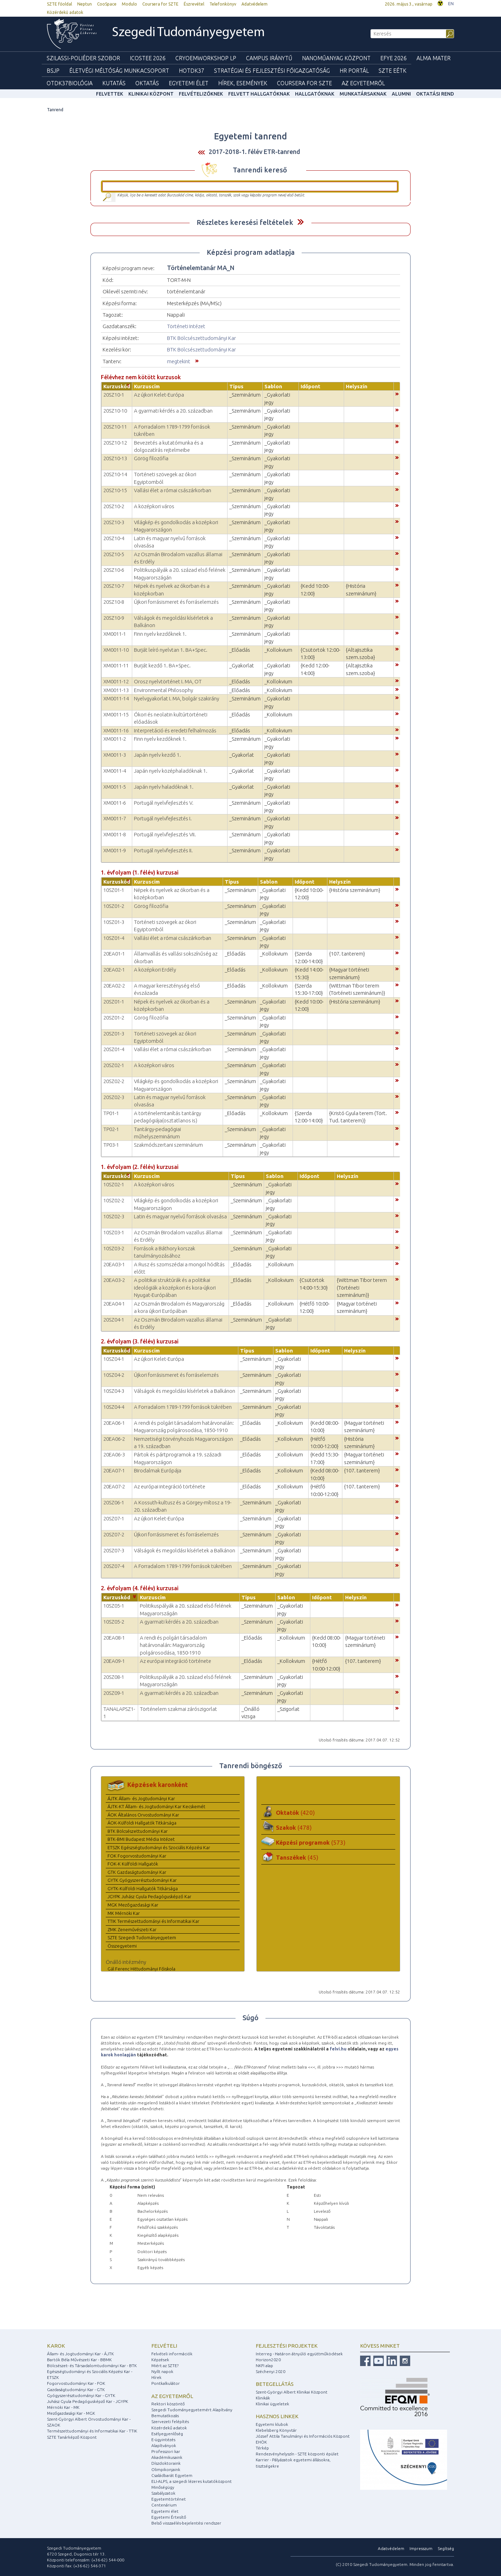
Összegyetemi (122, 1945)
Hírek (156, 2377)
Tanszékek (297, 1857)
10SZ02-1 (113, 1184)
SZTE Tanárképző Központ (72, 2437)
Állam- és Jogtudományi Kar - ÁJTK (80, 2353)
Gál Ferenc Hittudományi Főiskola (141, 1968)
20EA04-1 (114, 1304)
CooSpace (107, 4)
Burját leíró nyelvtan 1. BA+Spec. (170, 650)
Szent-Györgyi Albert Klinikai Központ (291, 2392)
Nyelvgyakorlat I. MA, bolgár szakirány (176, 698)
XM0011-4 (114, 771)
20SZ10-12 (115, 443)
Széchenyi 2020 (270, 2371)
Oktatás (147, 83)
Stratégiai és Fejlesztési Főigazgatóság (272, 70)
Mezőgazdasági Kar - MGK (71, 2413)
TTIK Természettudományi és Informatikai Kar (153, 1921)
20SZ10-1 (113, 395)
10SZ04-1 (113, 1359)
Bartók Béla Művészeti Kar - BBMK (79, 2359)
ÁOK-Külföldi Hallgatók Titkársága (142, 1822)
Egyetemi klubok (272, 2424)
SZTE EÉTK (392, 70)
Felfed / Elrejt (300, 222)
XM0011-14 (116, 698)
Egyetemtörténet (168, 2499)
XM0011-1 (114, 634)
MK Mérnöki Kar (124, 1913)
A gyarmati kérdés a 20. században (173, 411)
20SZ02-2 (113, 1081)
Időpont (310, 386)
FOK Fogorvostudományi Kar (137, 1855)
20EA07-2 (114, 1486)
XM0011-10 (116, 650)
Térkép (262, 2448)
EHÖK (261, 2442)
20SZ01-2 (113, 1018)
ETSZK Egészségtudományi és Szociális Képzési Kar (159, 1847)
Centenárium (164, 2505)
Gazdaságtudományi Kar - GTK (76, 2389)
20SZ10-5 (113, 554)
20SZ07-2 (113, 1534)
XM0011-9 (114, 850)
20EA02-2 (114, 986)
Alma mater (433, 58)
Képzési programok (310, 1842)
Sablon (273, 386)
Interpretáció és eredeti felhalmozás (175, 730)
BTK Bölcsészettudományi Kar (201, 338)
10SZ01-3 (113, 922)
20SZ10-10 (115, 411)
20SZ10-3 (113, 522)
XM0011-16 (116, 730)
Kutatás (114, 83)
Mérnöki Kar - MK (63, 2407)
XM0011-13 (116, 690)
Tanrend (55, 109)
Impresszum (420, 2548)
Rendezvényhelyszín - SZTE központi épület (297, 2454)
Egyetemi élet (188, 83)
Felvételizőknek (201, 94)
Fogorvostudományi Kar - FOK (76, 2383)
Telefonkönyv (222, 4)
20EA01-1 (114, 954)
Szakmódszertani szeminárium (168, 1145)
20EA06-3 (114, 1454)
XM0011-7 (114, 818)
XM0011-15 (116, 714)
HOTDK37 (191, 70)
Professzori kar (165, 2451)
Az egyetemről (172, 2396)
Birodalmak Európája (157, 1470)
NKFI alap (264, 2365)
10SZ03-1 (113, 1232)
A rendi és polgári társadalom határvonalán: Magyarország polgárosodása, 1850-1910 (173, 1645)
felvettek (109, 94)
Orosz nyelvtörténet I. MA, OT (168, 681)
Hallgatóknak (314, 94)
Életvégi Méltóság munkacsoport (119, 70)
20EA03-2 (114, 1280)
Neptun (84, 4)
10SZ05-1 (113, 1606)
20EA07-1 (114, 1470)
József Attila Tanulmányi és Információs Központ (303, 2436)
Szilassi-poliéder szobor (83, 58)
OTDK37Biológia (70, 83)
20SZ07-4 (113, 1566)
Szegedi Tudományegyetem (188, 33)
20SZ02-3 (113, 1097)
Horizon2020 (268, 2359)
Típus (236, 386)
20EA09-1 (114, 1661)
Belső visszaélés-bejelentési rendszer (186, 2523)
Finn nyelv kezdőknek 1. (160, 634)
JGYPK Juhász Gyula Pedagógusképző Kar (149, 1896)
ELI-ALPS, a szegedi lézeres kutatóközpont (191, 2481)
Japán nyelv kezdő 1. (157, 755)
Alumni (401, 94)
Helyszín (356, 386)
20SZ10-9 (113, 618)
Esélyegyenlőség (167, 2433)
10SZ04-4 (113, 1407)
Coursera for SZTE (160, 4)
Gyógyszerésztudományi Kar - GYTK (81, 2395)
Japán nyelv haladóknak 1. (163, 787)
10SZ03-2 (113, 1248)
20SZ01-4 (113, 1049)
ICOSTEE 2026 (148, 58)
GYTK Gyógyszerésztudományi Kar (142, 1880)
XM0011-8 (114, 834)
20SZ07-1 (113, 1518)
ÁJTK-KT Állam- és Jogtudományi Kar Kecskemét (156, 1806)
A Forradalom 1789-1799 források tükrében (183, 1407)
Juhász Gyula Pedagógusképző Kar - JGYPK (87, 2401)
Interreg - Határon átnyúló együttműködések (299, 2353)
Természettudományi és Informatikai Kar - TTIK (92, 2431)
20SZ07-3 (113, 1550)
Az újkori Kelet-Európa (159, 395)
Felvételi (164, 2346)
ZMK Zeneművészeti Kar (132, 1929)
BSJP (53, 70)
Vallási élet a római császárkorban (172, 490)
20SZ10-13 (115, 458)
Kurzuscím (147, 386)
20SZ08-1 (113, 1677)
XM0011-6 (114, 803)
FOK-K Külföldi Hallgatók (133, 1863)
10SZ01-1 (113, 890)
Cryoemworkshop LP (205, 58)
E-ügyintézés (163, 2439)
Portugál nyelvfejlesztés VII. (165, 834)
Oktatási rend (435, 94)
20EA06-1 (114, 1423)
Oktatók (295, 1812)
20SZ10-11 (115, 427)
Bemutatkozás (165, 2415)
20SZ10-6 (113, 570)
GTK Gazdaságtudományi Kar (137, 1872)
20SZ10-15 (115, 490)
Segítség (446, 2548)
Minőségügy (162, 2487)
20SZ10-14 (115, 474)
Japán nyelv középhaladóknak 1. (170, 771)
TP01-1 (111, 1113)
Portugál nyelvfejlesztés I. (163, 818)
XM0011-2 (114, 739)
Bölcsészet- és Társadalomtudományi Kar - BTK (92, 2365)
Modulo (129, 4)
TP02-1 (111, 1129)
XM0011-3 (114, 755)
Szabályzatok (163, 2493)
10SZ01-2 (113, 906)
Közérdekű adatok (65, 12)
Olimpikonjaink (165, 2469)
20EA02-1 (114, 970)
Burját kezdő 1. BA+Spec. (162, 665)
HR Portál (354, 70)
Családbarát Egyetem (171, 2475)
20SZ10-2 (113, 506)
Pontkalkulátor (165, 2383)
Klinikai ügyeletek (272, 2404)
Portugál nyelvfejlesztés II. (163, 850)
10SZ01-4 (113, 938)
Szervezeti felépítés (170, 2421)
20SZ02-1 (113, 1065)
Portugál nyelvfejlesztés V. (163, 803)
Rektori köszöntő (168, 2404)
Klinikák (263, 2398)
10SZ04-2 (113, 1375)
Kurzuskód (116, 386)
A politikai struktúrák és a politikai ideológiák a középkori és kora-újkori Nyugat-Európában (175, 1287)
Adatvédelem (254, 4)
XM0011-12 (116, 681)
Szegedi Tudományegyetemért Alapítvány (191, 2409)
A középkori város (154, 506)
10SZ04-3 (113, 1391)
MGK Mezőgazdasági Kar (133, 1904)
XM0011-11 (116, 665)
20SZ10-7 (113, 586)
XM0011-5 (114, 787)
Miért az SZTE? (164, 2365)
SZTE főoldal (59, 4)
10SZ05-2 (113, 1622)
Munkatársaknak (363, 94)
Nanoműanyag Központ (336, 58)
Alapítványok (163, 2445)
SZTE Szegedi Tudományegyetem (142, 1937)
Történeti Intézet (186, 326)
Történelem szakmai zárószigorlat (178, 1709)
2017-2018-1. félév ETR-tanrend (254, 151)
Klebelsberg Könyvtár (276, 2430)
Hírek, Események (242, 83)
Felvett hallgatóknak (259, 94)
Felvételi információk (171, 2353)
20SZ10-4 (113, 538)
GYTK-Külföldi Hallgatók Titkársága (143, 1888)
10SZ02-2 (113, 1200)
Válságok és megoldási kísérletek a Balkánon (184, 1391)
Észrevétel (194, 4)
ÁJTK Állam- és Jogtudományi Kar (141, 1798)
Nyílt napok (162, 2371)
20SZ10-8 (113, 602)
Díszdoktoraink (166, 2463)
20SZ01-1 (113, 1002)
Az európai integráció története (169, 1486)
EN (451, 3)
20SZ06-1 (113, 1502)
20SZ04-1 (113, 1320)
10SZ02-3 (113, 1216)
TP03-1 (111, 1145)
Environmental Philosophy (163, 690)
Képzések (160, 2359)
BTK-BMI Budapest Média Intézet (141, 1839)
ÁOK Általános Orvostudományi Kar (143, 1814)
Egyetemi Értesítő (168, 2517)
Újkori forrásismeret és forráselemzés (176, 602)
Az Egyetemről (363, 83)
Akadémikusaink (166, 2457)
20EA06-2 (114, 1439)
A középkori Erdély (155, 970)
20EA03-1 (114, 1264)
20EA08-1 (114, 1638)
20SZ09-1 (113, 1693)
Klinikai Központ (151, 94)
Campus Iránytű (269, 58)
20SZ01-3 (113, 1034)
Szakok (294, 1827)
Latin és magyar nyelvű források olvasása (180, 1216)
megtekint (178, 361)
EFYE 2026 (393, 58)
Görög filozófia (151, 458)
